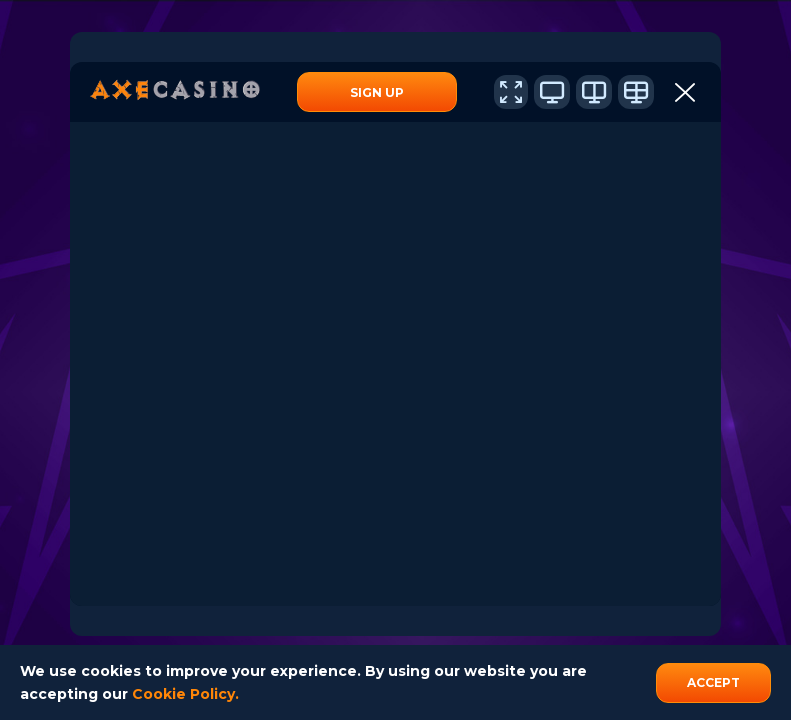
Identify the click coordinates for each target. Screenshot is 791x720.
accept (713, 682)
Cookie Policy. (185, 694)
